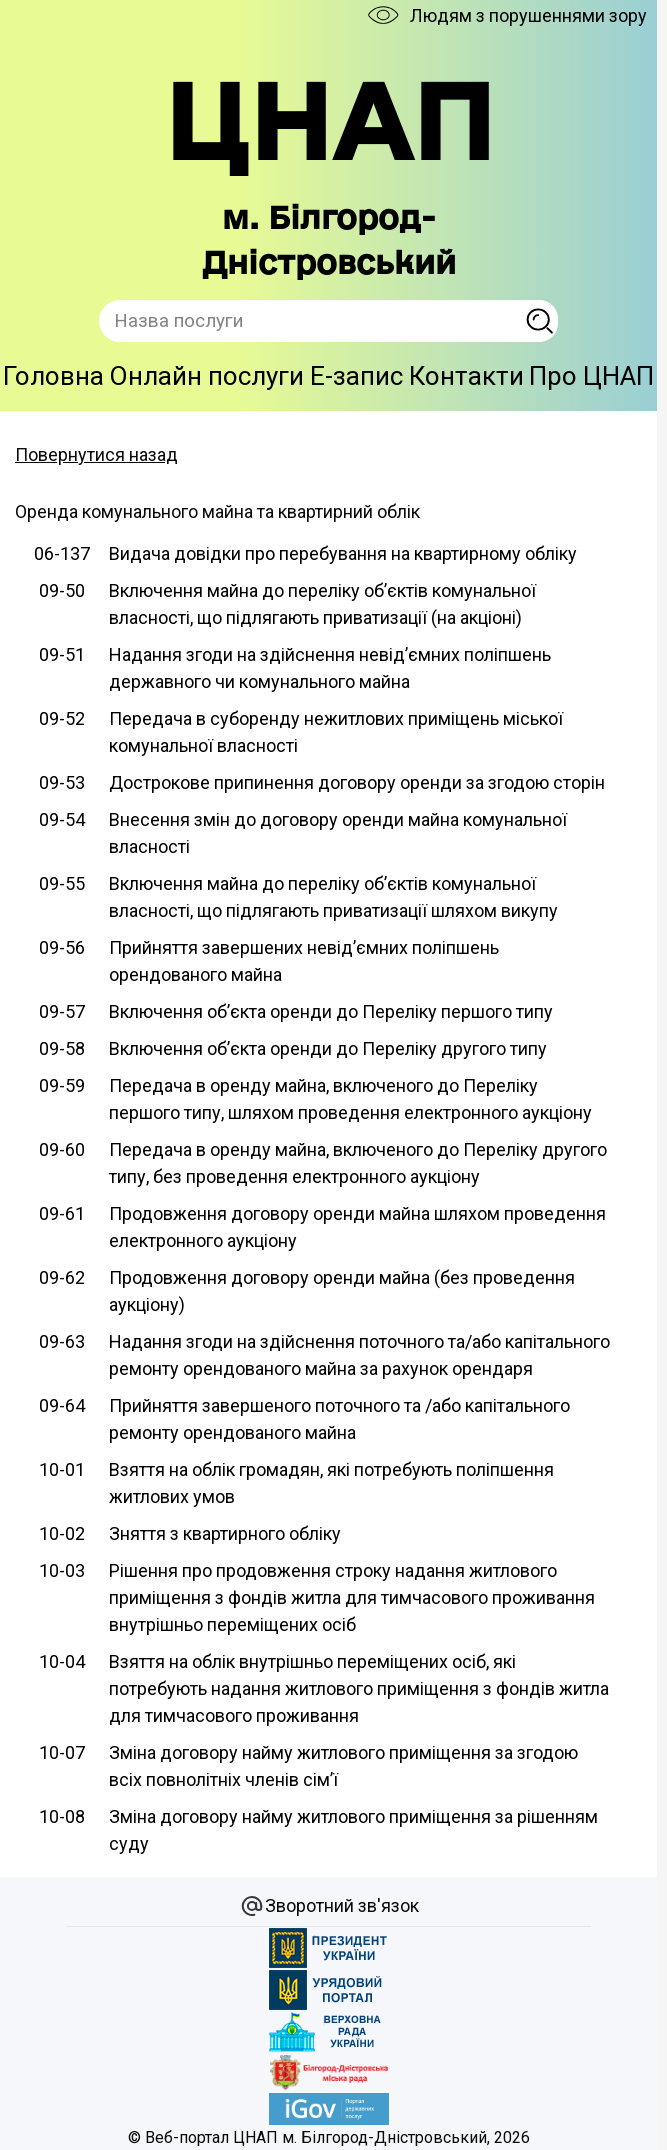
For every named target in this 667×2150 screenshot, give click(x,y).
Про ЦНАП (591, 376)
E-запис (356, 376)
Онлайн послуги (206, 376)
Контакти (466, 376)
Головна (53, 376)
